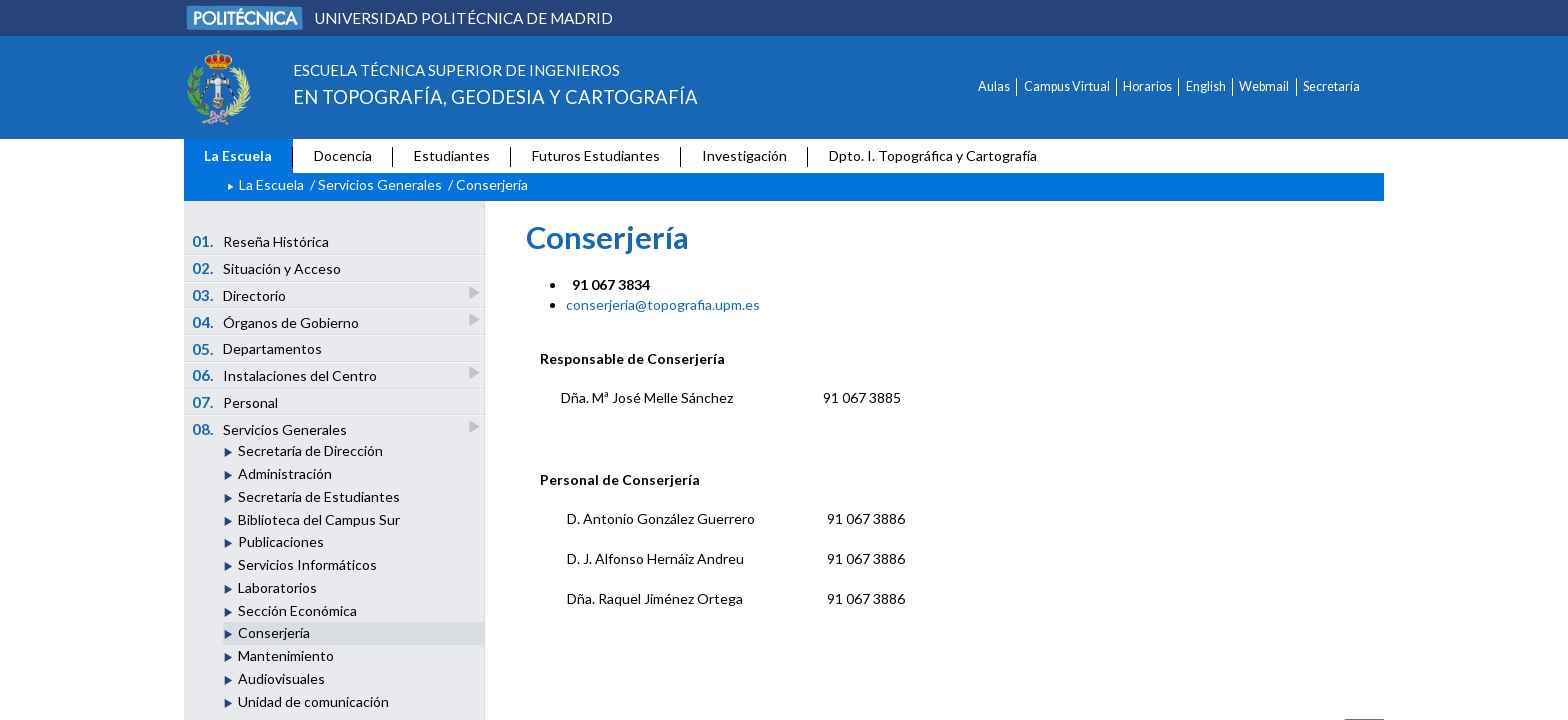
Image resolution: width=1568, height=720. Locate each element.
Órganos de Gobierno (277, 321)
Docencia (343, 155)
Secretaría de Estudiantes (319, 496)
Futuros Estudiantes (596, 155)
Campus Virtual (1067, 86)
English (1206, 86)
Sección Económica (297, 610)
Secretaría (1331, 86)
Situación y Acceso (267, 268)
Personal (235, 402)
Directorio (240, 294)
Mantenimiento (286, 655)
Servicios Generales (380, 184)
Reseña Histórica (261, 241)
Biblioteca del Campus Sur (319, 519)
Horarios (1147, 86)
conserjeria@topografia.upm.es (663, 304)
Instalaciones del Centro (286, 374)
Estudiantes (452, 155)
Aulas (994, 86)
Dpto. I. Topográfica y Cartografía (933, 155)
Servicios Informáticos (307, 564)
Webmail (1264, 86)
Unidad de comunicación (313, 701)
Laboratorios (277, 587)
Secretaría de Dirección (310, 450)
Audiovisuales (281, 678)
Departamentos (257, 349)
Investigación (744, 155)
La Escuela (238, 155)
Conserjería (274, 632)
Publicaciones (281, 541)
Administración (285, 473)
